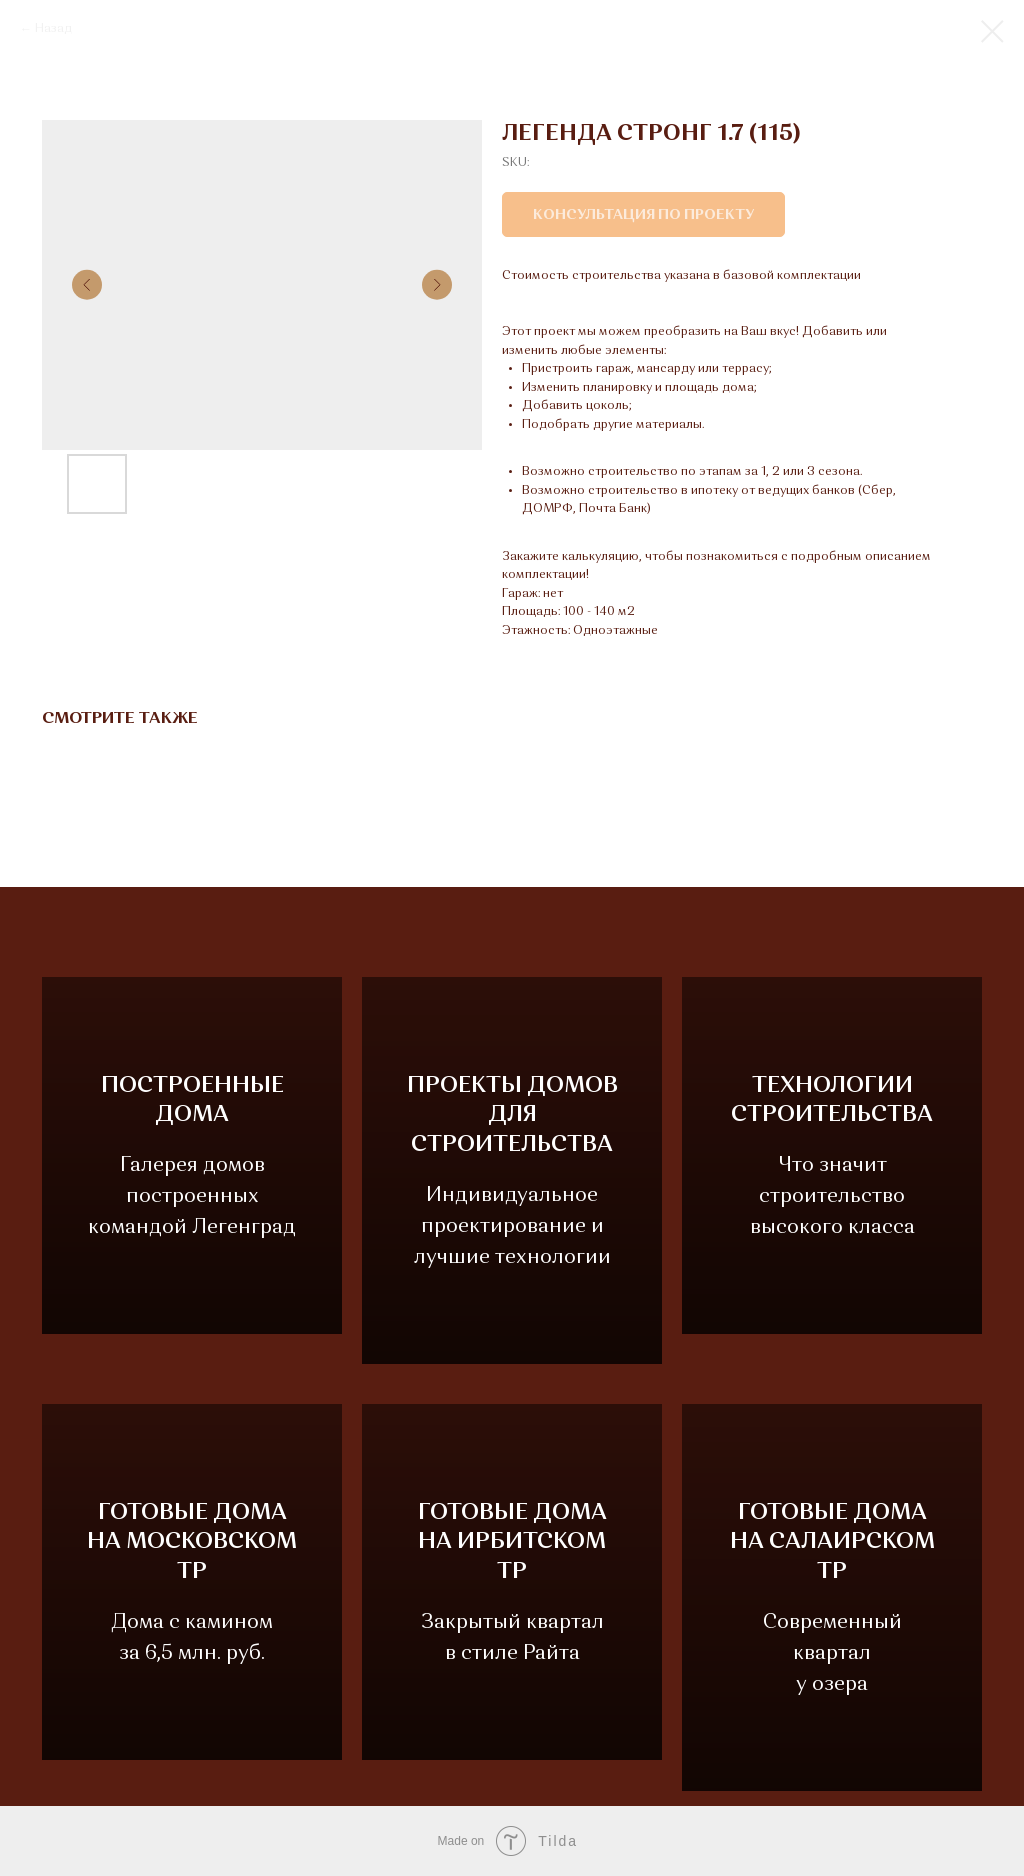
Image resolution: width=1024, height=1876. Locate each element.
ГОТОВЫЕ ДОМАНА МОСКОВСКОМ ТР (192, 1557)
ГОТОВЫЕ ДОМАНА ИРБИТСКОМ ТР (512, 1557)
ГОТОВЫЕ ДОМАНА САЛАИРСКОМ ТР (832, 1542)
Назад (53, 29)
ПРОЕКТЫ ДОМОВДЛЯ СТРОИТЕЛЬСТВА (512, 1115)
